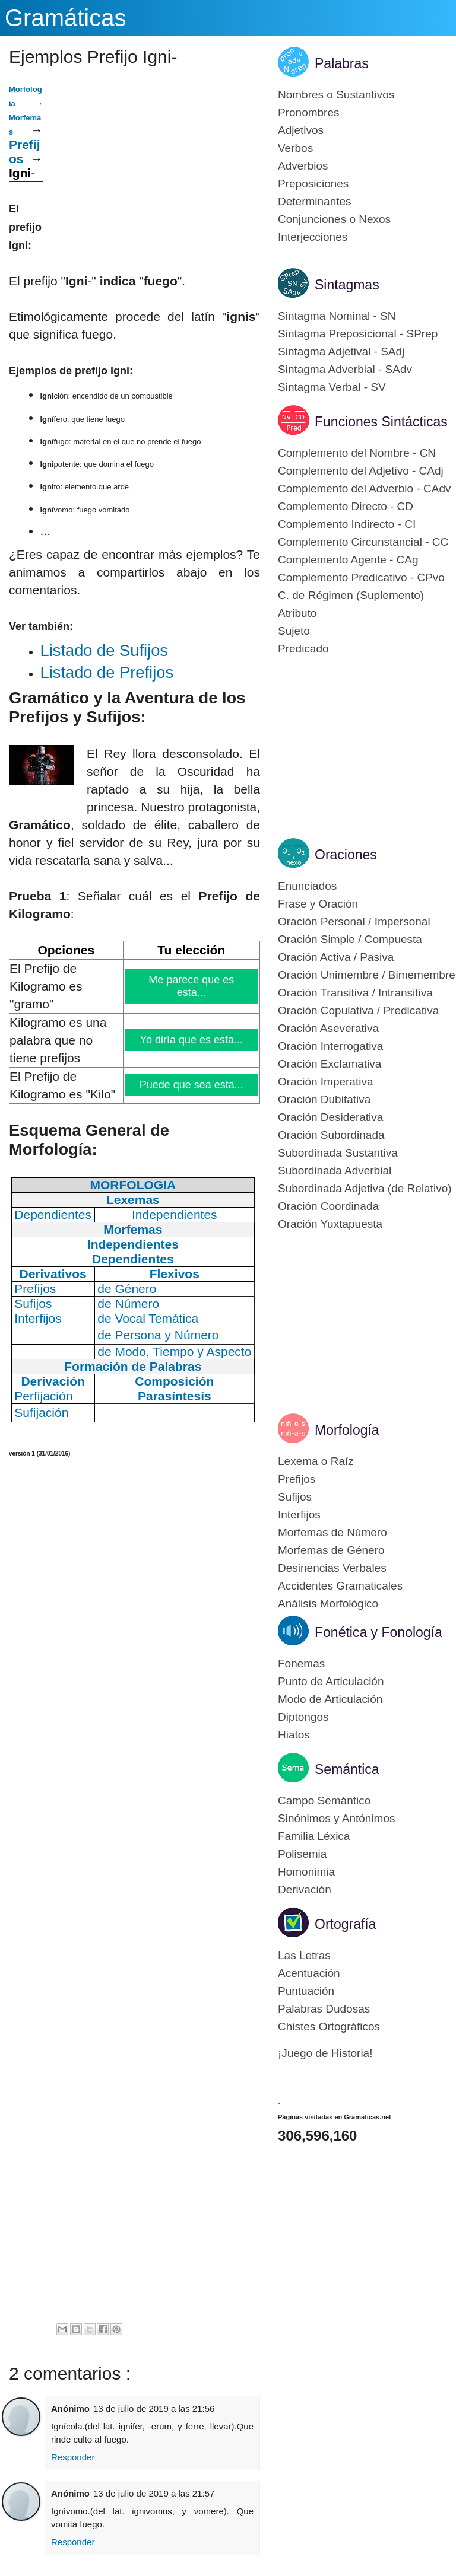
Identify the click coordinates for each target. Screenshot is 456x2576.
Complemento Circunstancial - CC (363, 542)
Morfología (347, 1430)
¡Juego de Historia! (325, 2053)
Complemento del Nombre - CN (357, 453)
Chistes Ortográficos (329, 2026)
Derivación (304, 1889)
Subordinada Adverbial (334, 1170)
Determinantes (315, 201)
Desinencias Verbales (332, 1568)
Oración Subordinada (331, 1135)
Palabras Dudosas (324, 2008)
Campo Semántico (324, 1800)
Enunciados (307, 886)
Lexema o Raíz (316, 1461)
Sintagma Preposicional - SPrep (358, 333)
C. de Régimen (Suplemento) (351, 595)
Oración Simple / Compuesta (350, 939)
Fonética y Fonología (378, 1632)
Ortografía (345, 1924)
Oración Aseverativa (328, 1028)
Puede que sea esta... (191, 1085)
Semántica (347, 1769)
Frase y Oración (318, 903)
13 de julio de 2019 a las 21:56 (153, 2408)
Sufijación (41, 1412)
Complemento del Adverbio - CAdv (364, 488)
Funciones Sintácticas (381, 421)
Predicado (303, 648)
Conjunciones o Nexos (334, 219)
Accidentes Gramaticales (340, 1586)
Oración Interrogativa (330, 1046)
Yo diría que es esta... (191, 1040)
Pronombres (309, 112)
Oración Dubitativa (324, 1099)
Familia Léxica (314, 1836)
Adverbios (303, 166)
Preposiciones (313, 183)
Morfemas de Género (331, 1550)
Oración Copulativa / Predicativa (358, 1010)
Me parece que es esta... (191, 986)
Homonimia (306, 1871)
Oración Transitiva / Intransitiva (355, 992)
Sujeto (294, 631)
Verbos (295, 148)
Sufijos (295, 1497)
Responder (72, 2457)
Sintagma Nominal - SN (337, 316)
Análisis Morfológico (328, 1603)
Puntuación (306, 1991)
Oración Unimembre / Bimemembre (366, 975)
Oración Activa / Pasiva (336, 957)
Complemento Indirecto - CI (347, 524)
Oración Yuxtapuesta (330, 1224)
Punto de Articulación (331, 1681)
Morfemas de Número (332, 1532)
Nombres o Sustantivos (336, 94)
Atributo (297, 613)
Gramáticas (65, 18)
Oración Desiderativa (330, 1117)
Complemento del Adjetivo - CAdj (361, 470)
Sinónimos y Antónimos (336, 1818)
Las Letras (304, 1955)
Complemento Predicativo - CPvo (361, 577)
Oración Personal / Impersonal (354, 921)
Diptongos (303, 1717)
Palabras (342, 63)
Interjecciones (312, 237)
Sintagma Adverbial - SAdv (345, 369)
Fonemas (301, 1663)
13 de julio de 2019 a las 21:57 (153, 2493)
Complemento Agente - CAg (348, 559)
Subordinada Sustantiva (338, 1153)
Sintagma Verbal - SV (332, 387)
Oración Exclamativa (329, 1064)
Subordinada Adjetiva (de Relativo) (365, 1188)
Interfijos (299, 1514)
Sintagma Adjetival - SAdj (341, 351)
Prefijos (296, 1479)
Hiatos (294, 1734)
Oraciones (346, 854)
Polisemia (302, 1854)
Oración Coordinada (328, 1206)
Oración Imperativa (325, 1081)
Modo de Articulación (330, 1699)
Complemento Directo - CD (345, 506)
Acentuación (309, 1973)
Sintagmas (347, 284)
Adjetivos (301, 130)
